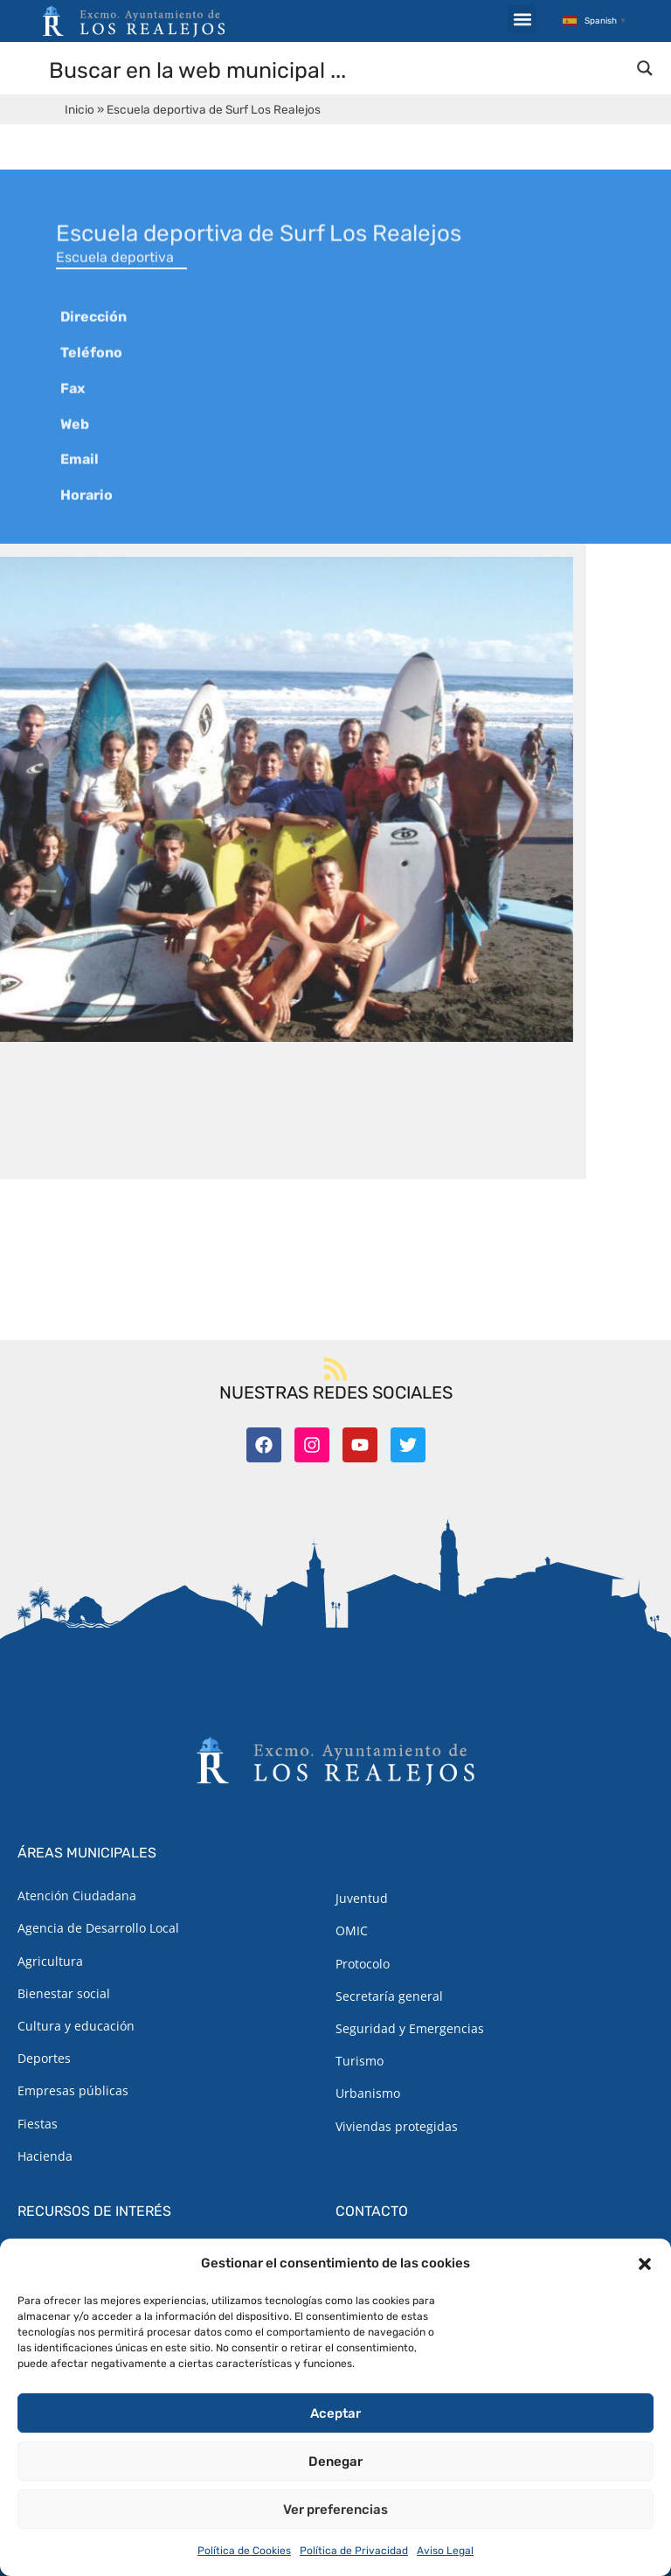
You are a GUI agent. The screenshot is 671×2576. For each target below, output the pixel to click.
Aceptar (335, 2413)
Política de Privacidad (354, 2551)
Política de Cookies (244, 2551)
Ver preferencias (335, 2509)
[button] (645, 2264)
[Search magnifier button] (645, 68)
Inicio (79, 109)
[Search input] (336, 69)
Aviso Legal (445, 2551)
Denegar (335, 2461)
